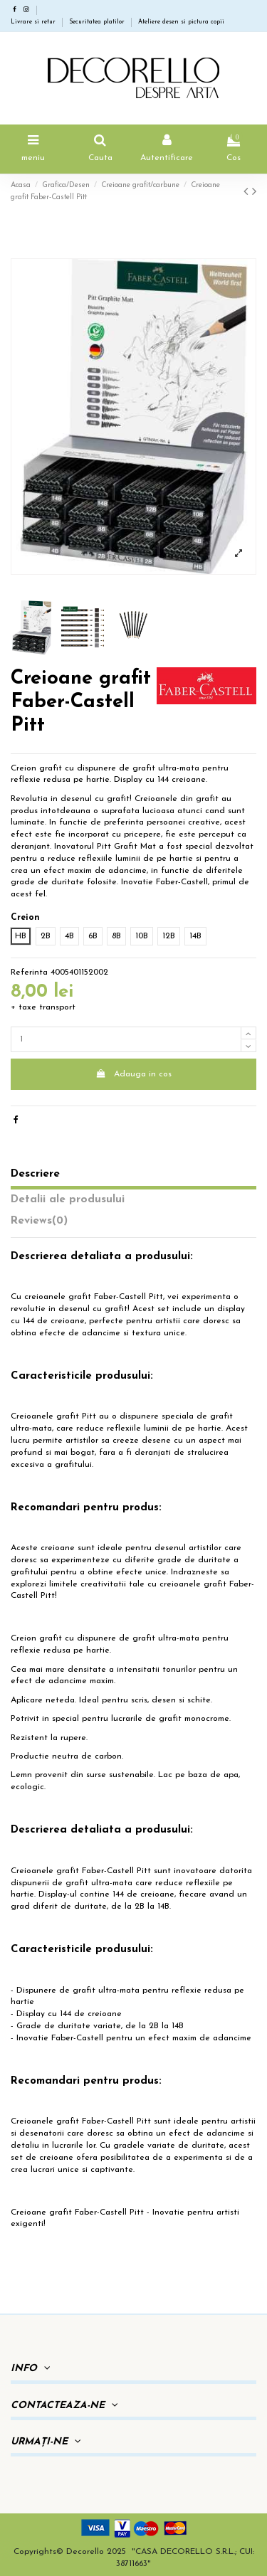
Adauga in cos (133, 1073)
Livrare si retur (34, 22)
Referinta (29, 972)
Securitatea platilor (98, 22)
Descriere (35, 1174)
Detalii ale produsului (68, 1199)
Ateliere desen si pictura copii (181, 22)
